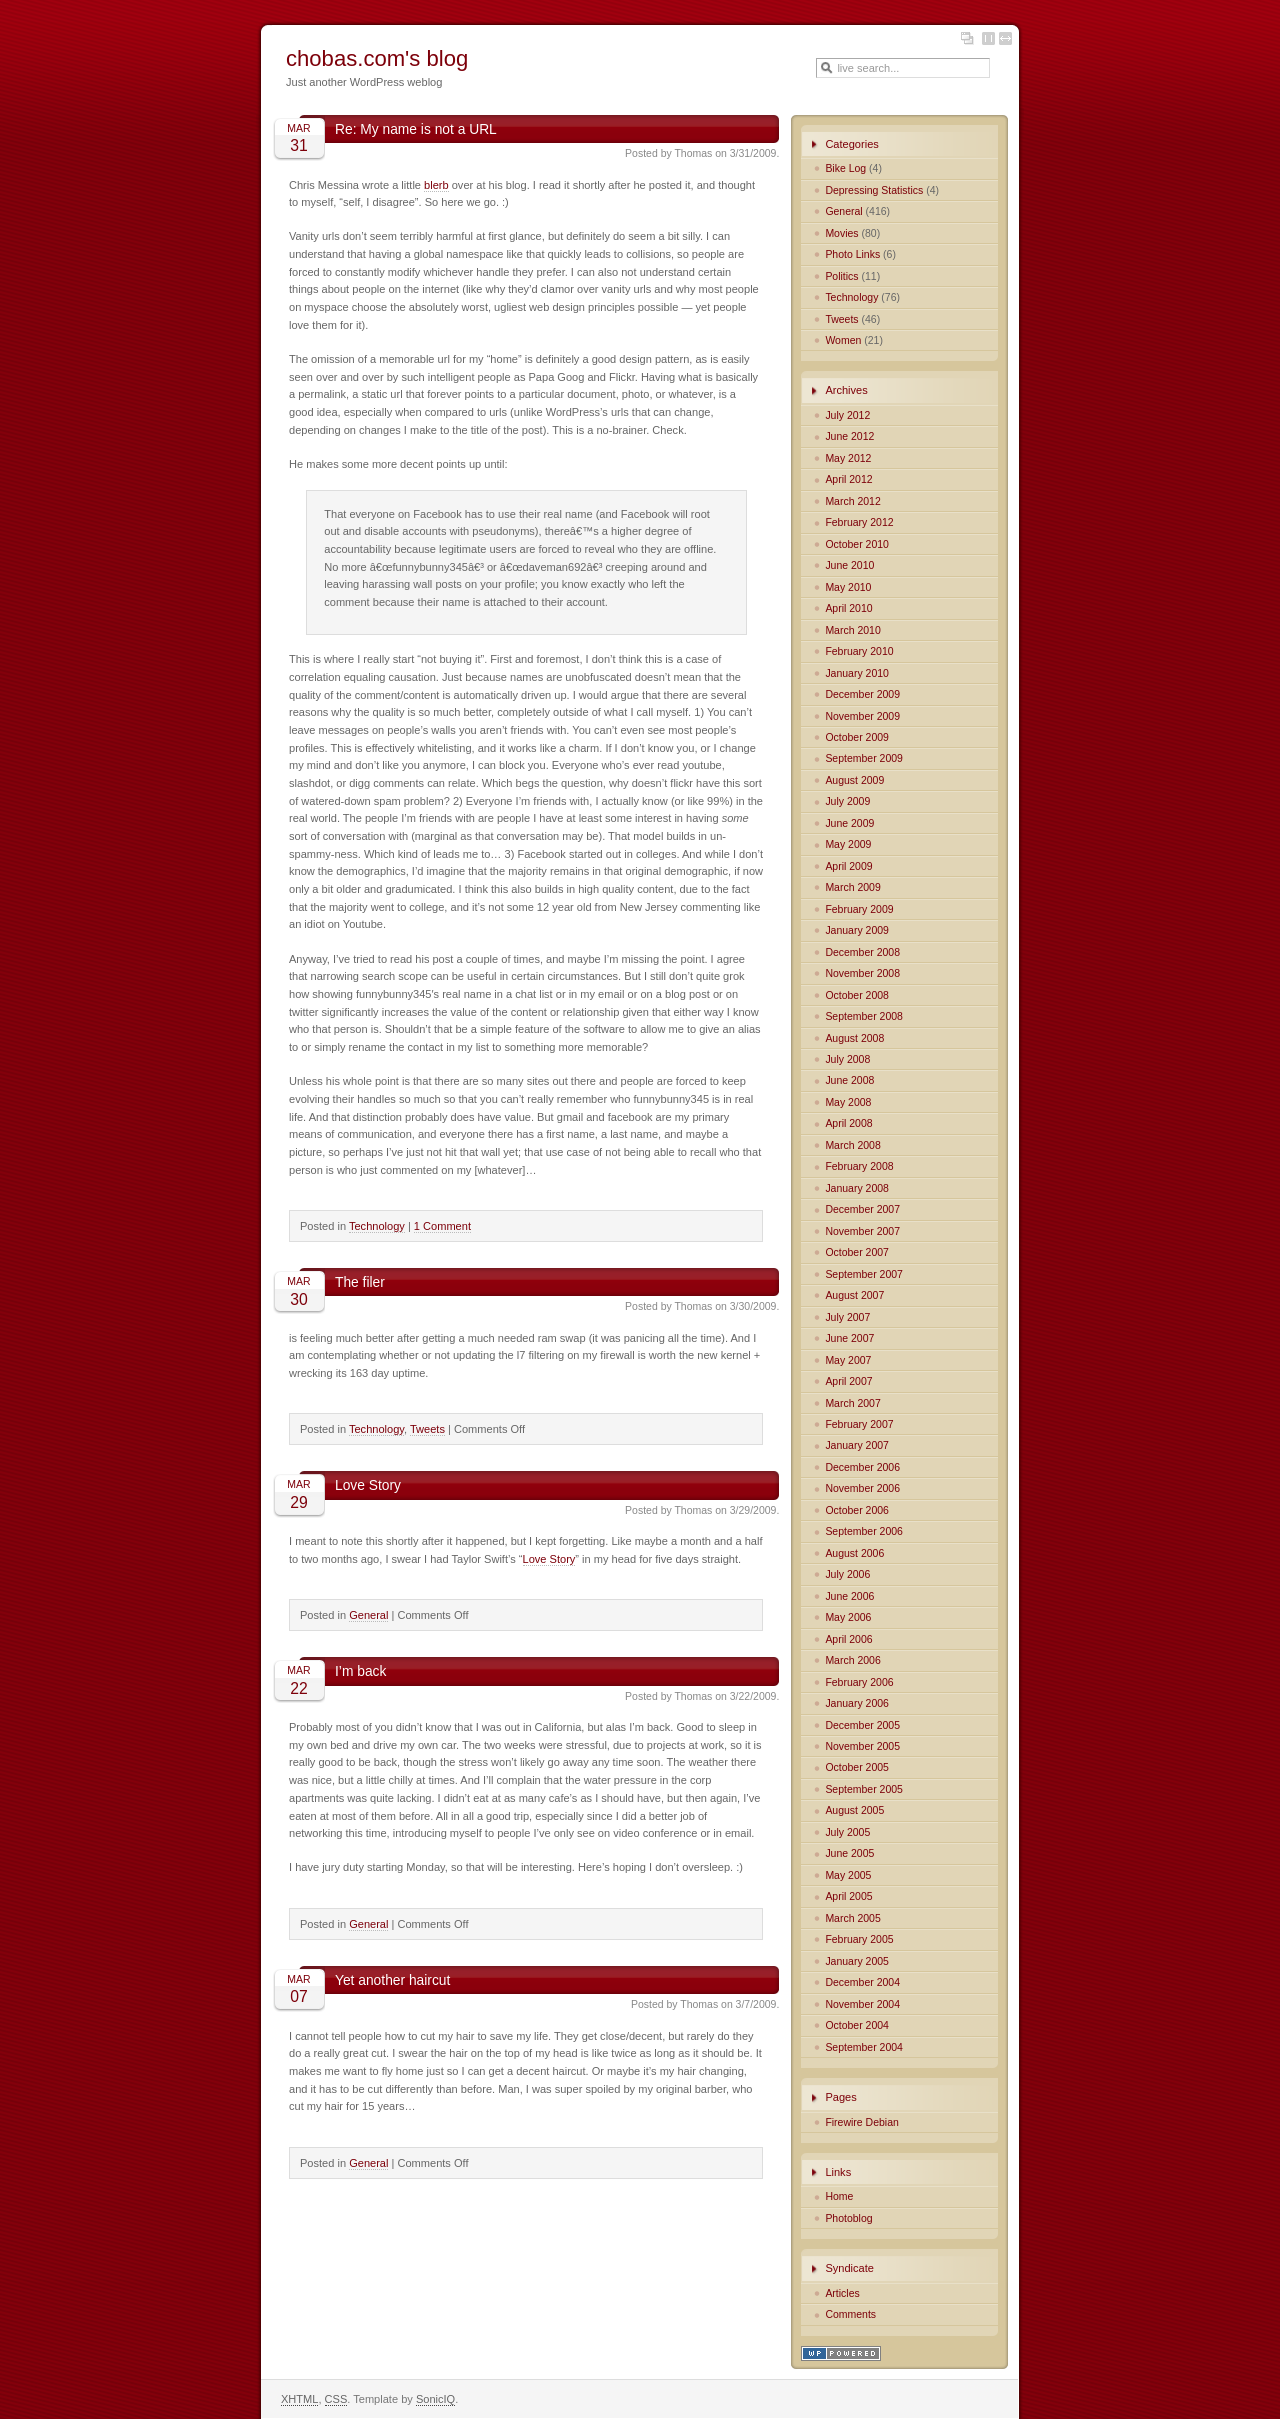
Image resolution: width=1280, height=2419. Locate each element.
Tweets (427, 1429)
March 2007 (852, 1403)
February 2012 (859, 522)
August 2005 (854, 1810)
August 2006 (854, 1553)
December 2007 (862, 1209)
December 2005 (862, 1725)
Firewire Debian (861, 2122)
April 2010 (848, 608)
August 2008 (854, 1038)
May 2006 (848, 1617)
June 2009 (849, 823)
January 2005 (857, 1961)
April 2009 (848, 866)
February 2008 (859, 1166)
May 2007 (848, 1360)
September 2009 (864, 758)
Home (839, 2196)
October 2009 (857, 737)
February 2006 (859, 1682)
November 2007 (862, 1231)
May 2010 (848, 587)
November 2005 (862, 1746)
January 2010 (857, 673)
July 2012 (847, 415)
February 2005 (859, 1939)
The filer (360, 1282)
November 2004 (862, 2004)
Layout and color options (967, 38)
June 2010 (849, 565)
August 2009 (854, 780)
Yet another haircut (392, 1980)
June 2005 (849, 1853)
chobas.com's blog (377, 58)
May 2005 (848, 1875)
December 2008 (862, 952)
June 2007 (849, 1338)
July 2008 (847, 1059)
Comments (850, 2314)
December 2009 (862, 694)
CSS (336, 2399)
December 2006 (862, 1467)
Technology (377, 1226)
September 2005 (864, 1789)
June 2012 (849, 436)
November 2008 (862, 973)
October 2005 (857, 1767)
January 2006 (857, 1703)
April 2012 (848, 479)
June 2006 (849, 1596)
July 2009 (847, 801)
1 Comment (442, 1226)
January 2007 (857, 1445)
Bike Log (845, 168)
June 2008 (849, 1080)
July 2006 (847, 1574)
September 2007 (864, 1274)
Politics (841, 276)
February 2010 (859, 651)
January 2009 (857, 930)
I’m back (360, 1671)
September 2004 (864, 2047)
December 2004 (862, 1982)
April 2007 (848, 1381)
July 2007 (847, 1317)
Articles (842, 2293)
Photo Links (852, 254)
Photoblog (848, 2218)
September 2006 (864, 1531)
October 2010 (857, 544)
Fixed (988, 38)
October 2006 (857, 1510)
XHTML (299, 2399)
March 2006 (852, 1660)
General (368, 1615)
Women (843, 340)
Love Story (368, 1485)
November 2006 (862, 1488)
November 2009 (862, 716)
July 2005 (847, 1832)
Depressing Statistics (874, 190)
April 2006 (848, 1639)
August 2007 (854, 1295)
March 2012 (852, 501)
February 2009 (859, 909)
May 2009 (848, 844)
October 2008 (857, 995)
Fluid (1005, 38)
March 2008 (852, 1145)
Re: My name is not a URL (416, 129)
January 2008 (857, 1188)
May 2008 (848, 1102)
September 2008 (864, 1016)
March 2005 (852, 1918)
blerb (436, 185)
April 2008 (848, 1123)
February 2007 (859, 1424)
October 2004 (857, 2025)
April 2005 (848, 1896)
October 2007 (857, 1252)
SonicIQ (435, 2399)
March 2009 (852, 887)
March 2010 (852, 630)
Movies (841, 233)
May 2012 (848, 458)
